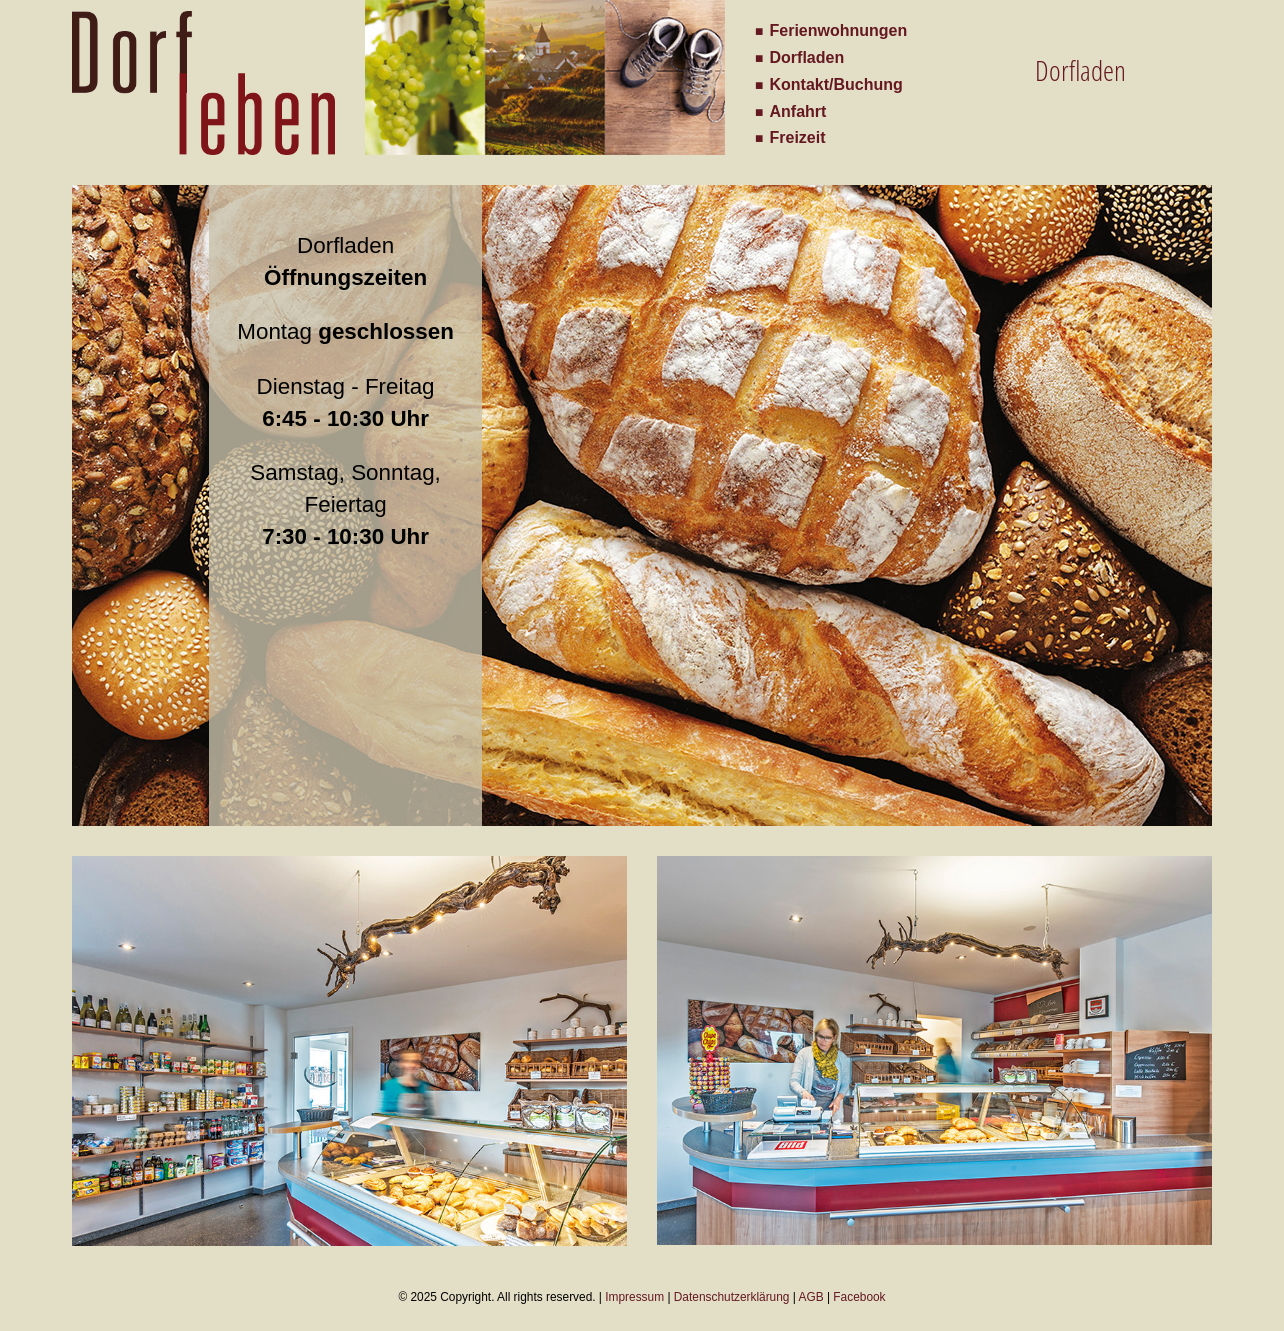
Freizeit (798, 137)
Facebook (859, 1297)
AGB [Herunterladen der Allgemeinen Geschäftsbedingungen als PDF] (811, 1297)
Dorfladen (807, 57)
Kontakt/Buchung (836, 84)
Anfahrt (798, 111)
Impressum (634, 1297)
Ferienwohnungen (839, 30)
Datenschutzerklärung (732, 1297)
